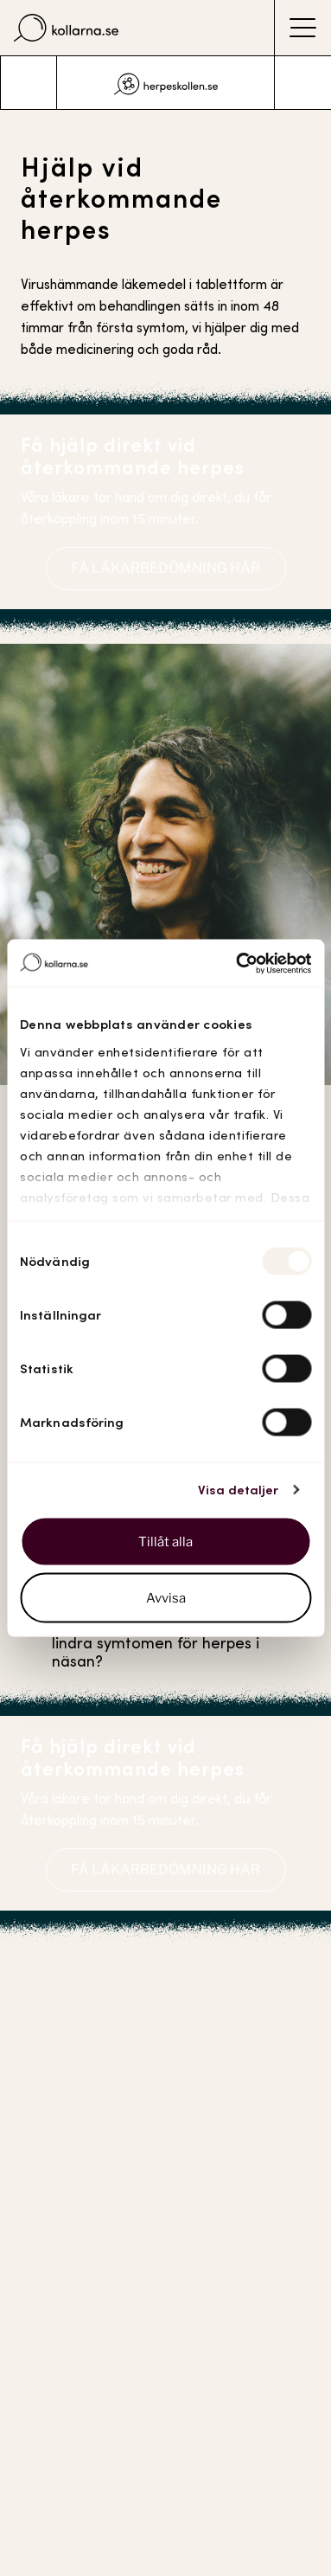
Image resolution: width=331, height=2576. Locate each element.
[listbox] (166, 82)
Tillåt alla (165, 1541)
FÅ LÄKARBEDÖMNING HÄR (165, 568)
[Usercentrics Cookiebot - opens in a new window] (236, 963)
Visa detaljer (238, 1489)
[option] (166, 82)
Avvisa (166, 1598)
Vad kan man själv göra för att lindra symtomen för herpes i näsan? (163, 1643)
